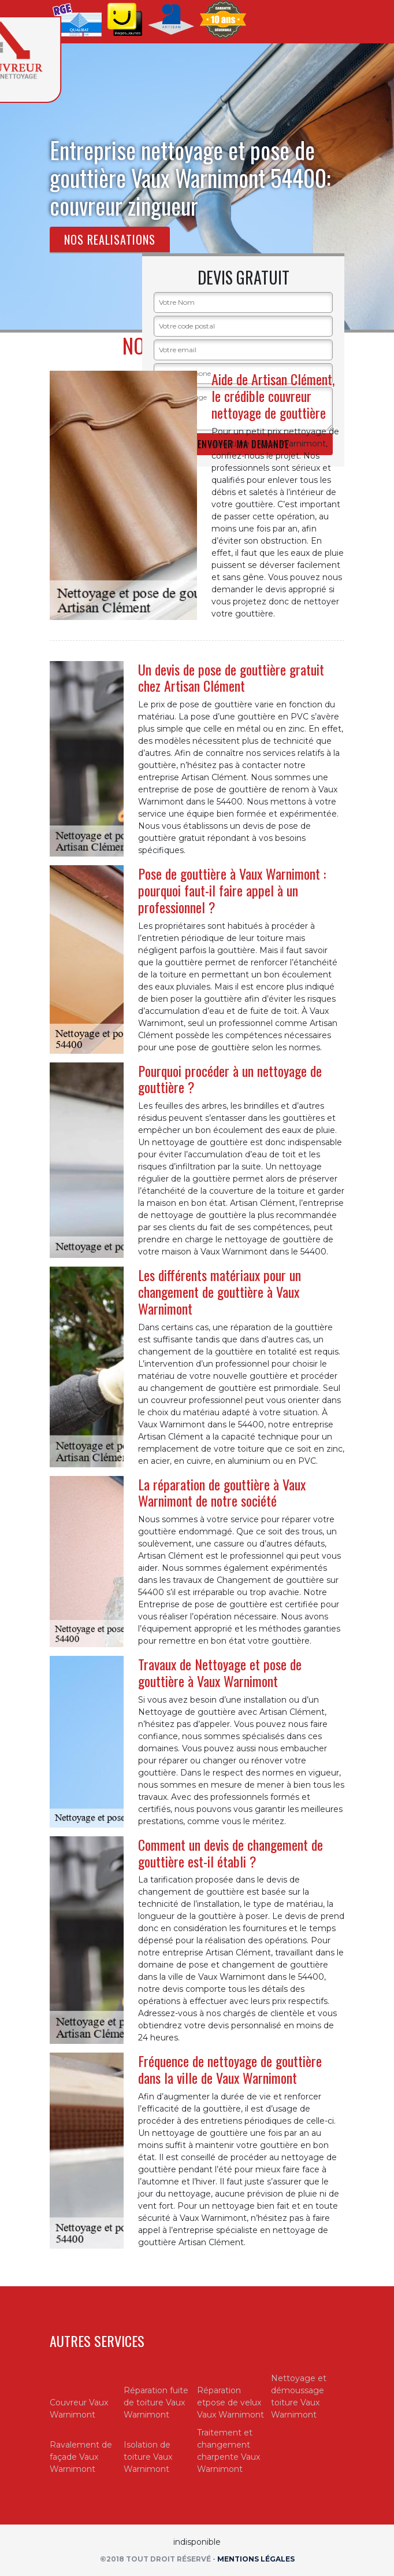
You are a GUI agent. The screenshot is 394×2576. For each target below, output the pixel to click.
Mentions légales (256, 2559)
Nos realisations (109, 239)
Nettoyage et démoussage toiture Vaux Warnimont (298, 2396)
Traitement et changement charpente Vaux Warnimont (228, 2450)
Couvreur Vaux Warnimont (79, 2408)
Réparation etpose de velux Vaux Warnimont (230, 2402)
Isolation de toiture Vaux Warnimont (148, 2457)
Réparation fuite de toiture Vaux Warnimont (156, 2402)
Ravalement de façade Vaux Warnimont (81, 2457)
